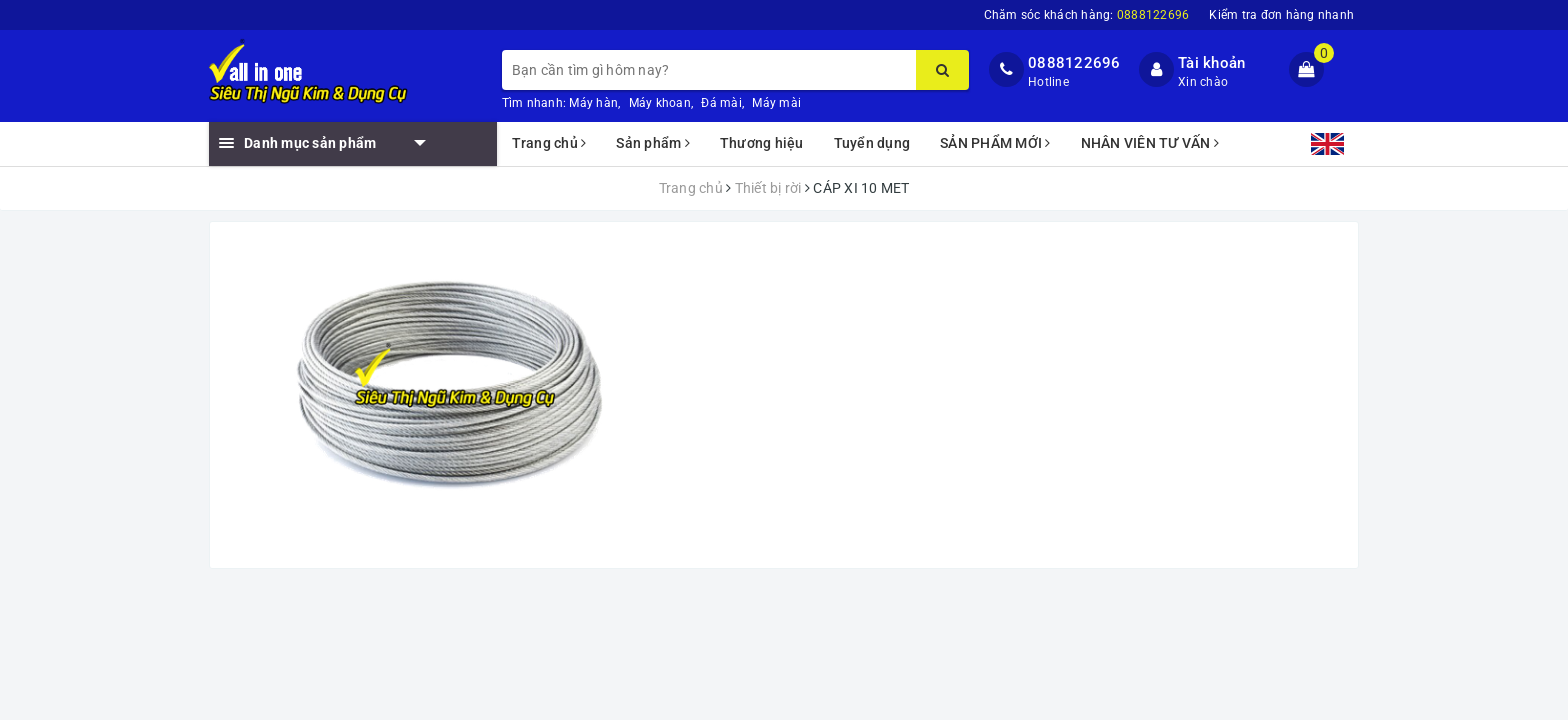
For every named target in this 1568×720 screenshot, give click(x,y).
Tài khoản (1211, 63)
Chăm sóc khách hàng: (1087, 15)
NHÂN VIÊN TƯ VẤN (1150, 143)
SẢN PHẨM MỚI (995, 143)
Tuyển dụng (872, 143)
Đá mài (721, 103)
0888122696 (1074, 63)
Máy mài (776, 103)
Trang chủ (549, 143)
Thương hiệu (762, 143)
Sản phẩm (653, 143)
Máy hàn (593, 103)
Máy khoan (660, 103)
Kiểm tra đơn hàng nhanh (1281, 15)
